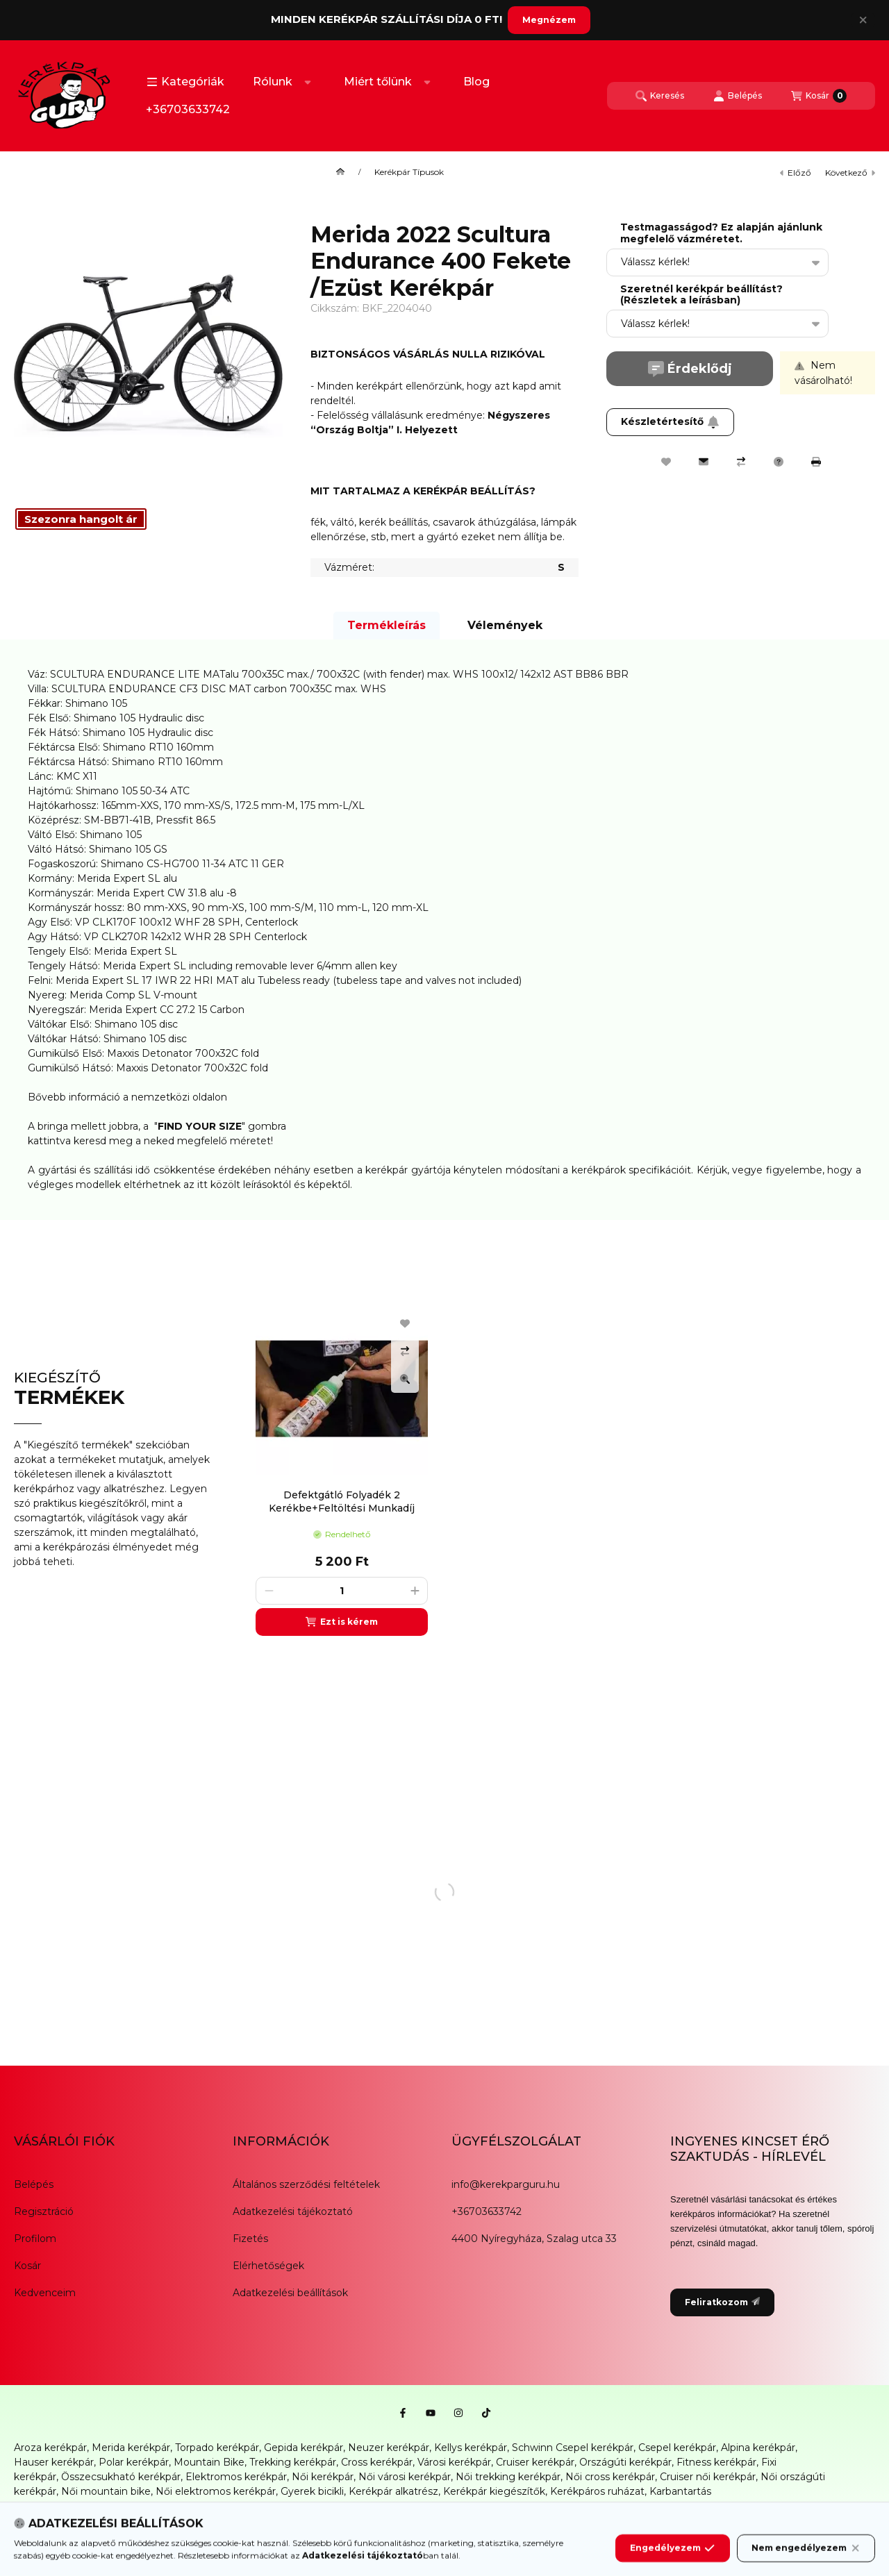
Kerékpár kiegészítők (494, 2491)
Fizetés (250, 2238)
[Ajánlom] (703, 462)
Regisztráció (44, 2211)
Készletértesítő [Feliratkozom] (670, 421)
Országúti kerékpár (625, 2462)
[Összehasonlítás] (741, 462)
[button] (185, 82)
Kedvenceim (45, 2292)
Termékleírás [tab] (386, 625)
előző (795, 172)
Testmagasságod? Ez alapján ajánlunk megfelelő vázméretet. (721, 233)
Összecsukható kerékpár (121, 2476)
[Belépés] (738, 96)
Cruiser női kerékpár (708, 2476)
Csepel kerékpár (677, 2447)
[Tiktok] (486, 2413)
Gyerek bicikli (312, 2491)
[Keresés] (660, 96)
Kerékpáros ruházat (597, 2491)
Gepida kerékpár (303, 2447)
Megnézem (549, 20)
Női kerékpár (323, 2476)
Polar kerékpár (134, 2462)
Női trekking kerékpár (508, 2476)
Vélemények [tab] (504, 625)
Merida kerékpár (131, 2447)
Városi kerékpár (454, 2462)
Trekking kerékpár (292, 2462)
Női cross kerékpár (610, 2476)
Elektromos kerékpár (236, 2476)
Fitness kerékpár (716, 2462)
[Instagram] (458, 2413)
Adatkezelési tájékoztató (293, 2211)
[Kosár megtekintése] (818, 96)
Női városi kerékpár (404, 2476)
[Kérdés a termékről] (778, 462)
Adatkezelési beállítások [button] (290, 2292)
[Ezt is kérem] (342, 1622)
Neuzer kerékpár (388, 2447)
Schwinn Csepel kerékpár (572, 2447)
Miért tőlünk (378, 81)
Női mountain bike (106, 2491)
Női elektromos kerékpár (216, 2491)
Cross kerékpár (377, 2462)
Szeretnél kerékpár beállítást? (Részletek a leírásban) (701, 295)
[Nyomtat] (816, 462)
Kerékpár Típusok (409, 172)
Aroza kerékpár (50, 2447)
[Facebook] (403, 2413)
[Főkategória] (340, 172)
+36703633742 (188, 109)
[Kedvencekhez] (666, 462)
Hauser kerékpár (54, 2462)
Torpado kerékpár (217, 2447)
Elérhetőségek (268, 2265)
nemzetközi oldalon (179, 1097)
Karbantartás (680, 2491)
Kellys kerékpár (470, 2447)
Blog (476, 81)
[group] (558, 1469)
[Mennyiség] (341, 1591)
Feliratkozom (722, 2302)
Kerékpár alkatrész (393, 2491)
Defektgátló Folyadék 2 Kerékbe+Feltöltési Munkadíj (342, 1501)
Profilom (35, 2238)
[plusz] (414, 1591)
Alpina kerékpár (758, 2447)
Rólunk (272, 81)
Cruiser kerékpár (535, 2462)
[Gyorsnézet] (405, 1379)
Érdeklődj (690, 369)
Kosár (27, 2265)
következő (850, 172)
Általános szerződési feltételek (306, 2184)
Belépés (33, 2184)
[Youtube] (430, 2413)
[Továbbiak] (307, 82)
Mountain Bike (209, 2462)
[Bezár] (863, 20)
